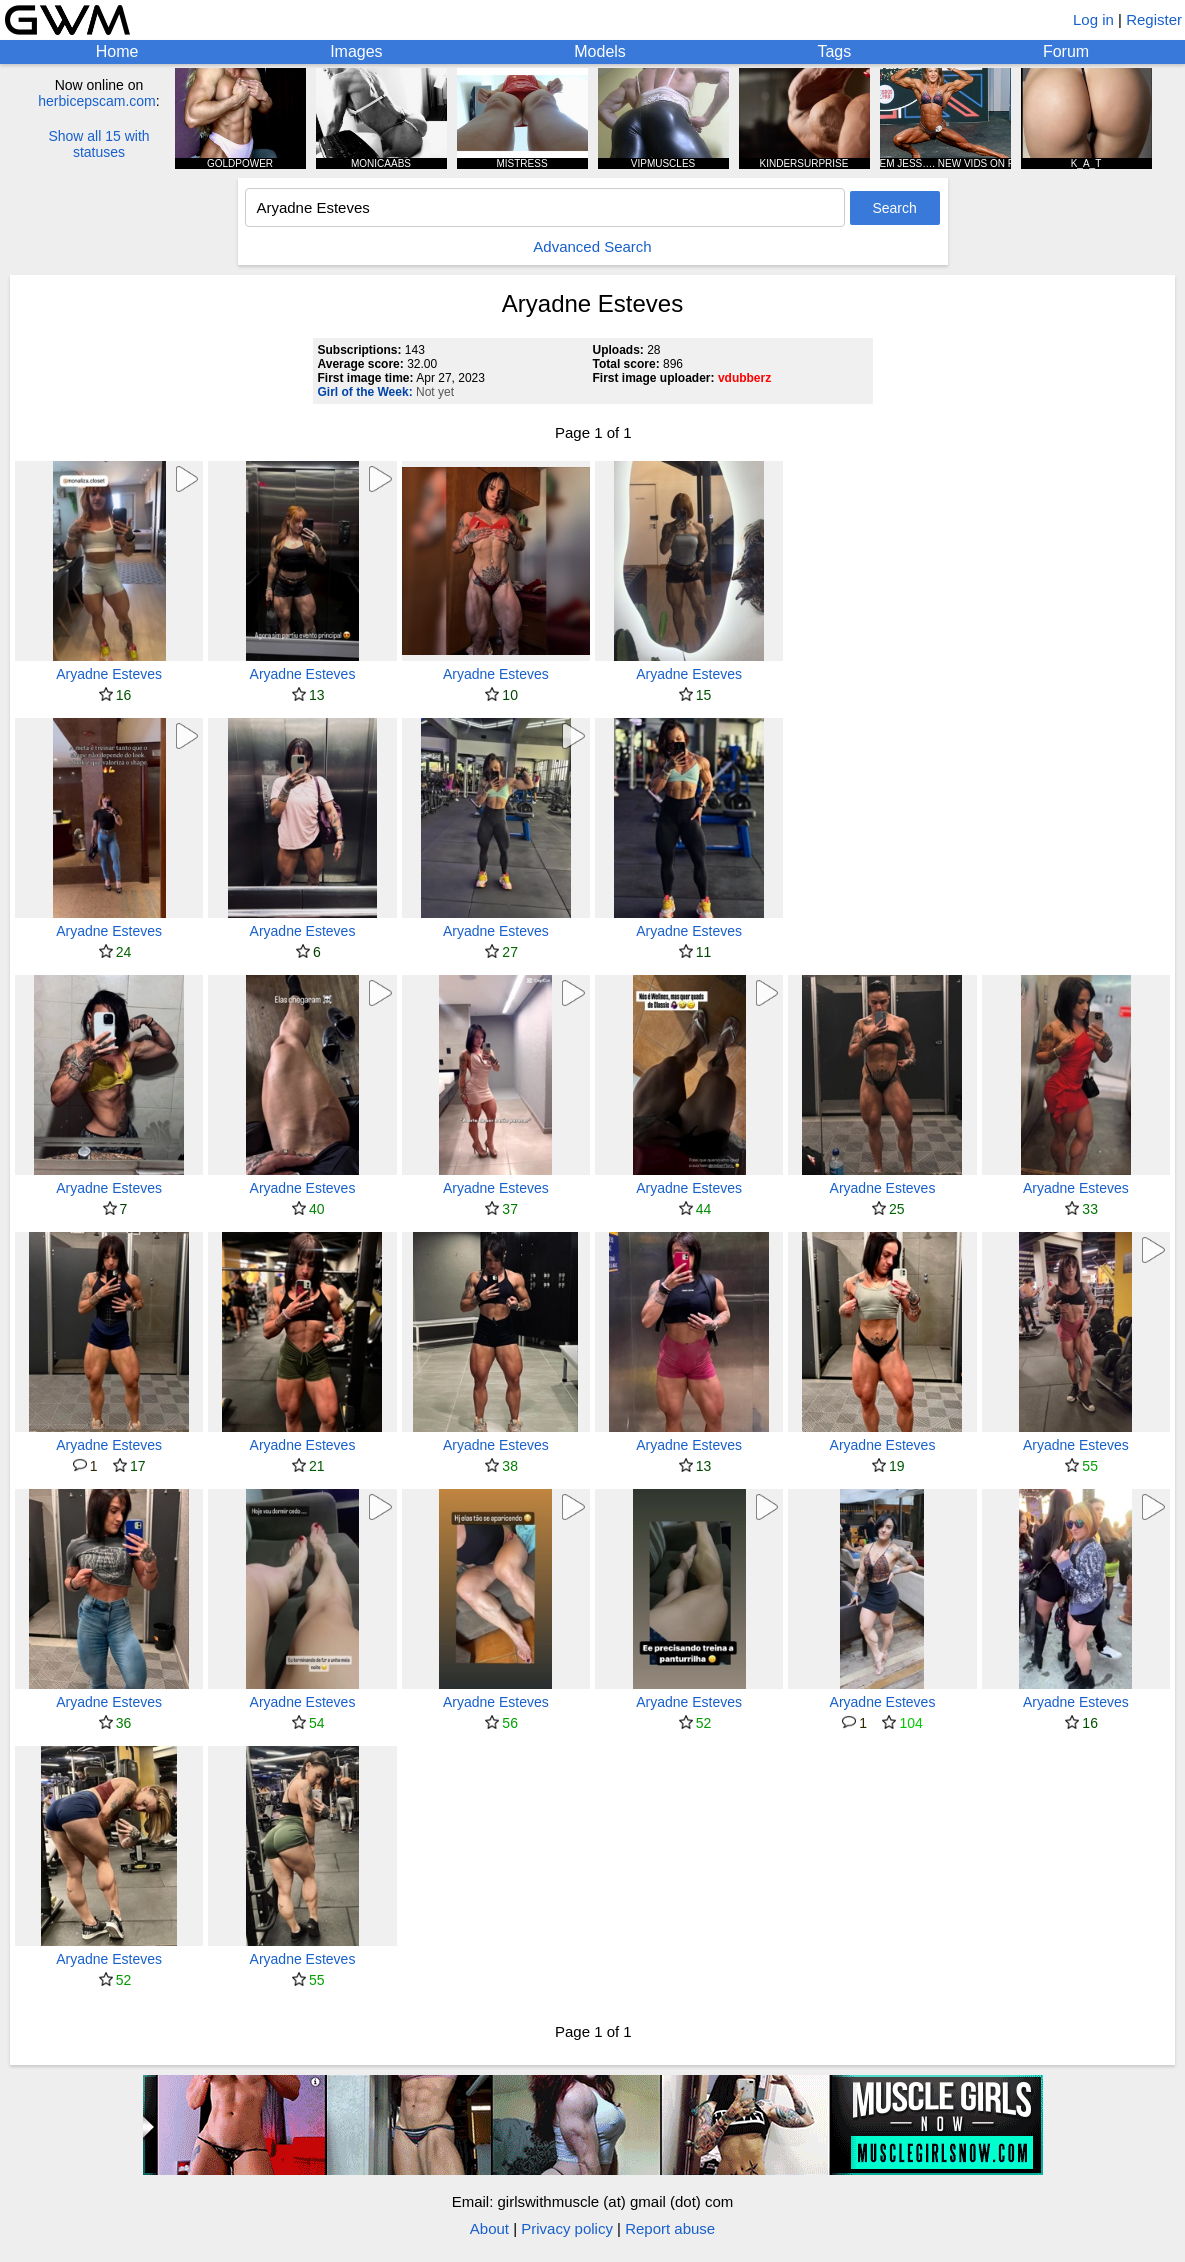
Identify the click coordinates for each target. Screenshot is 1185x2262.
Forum (1066, 51)
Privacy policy (567, 2228)
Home (117, 51)
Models (600, 51)
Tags (834, 51)
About (489, 2228)
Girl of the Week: (365, 392)
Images (356, 51)
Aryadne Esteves (109, 674)
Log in (1093, 19)
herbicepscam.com (97, 101)
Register (1154, 19)
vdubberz (744, 378)
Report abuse (670, 2228)
